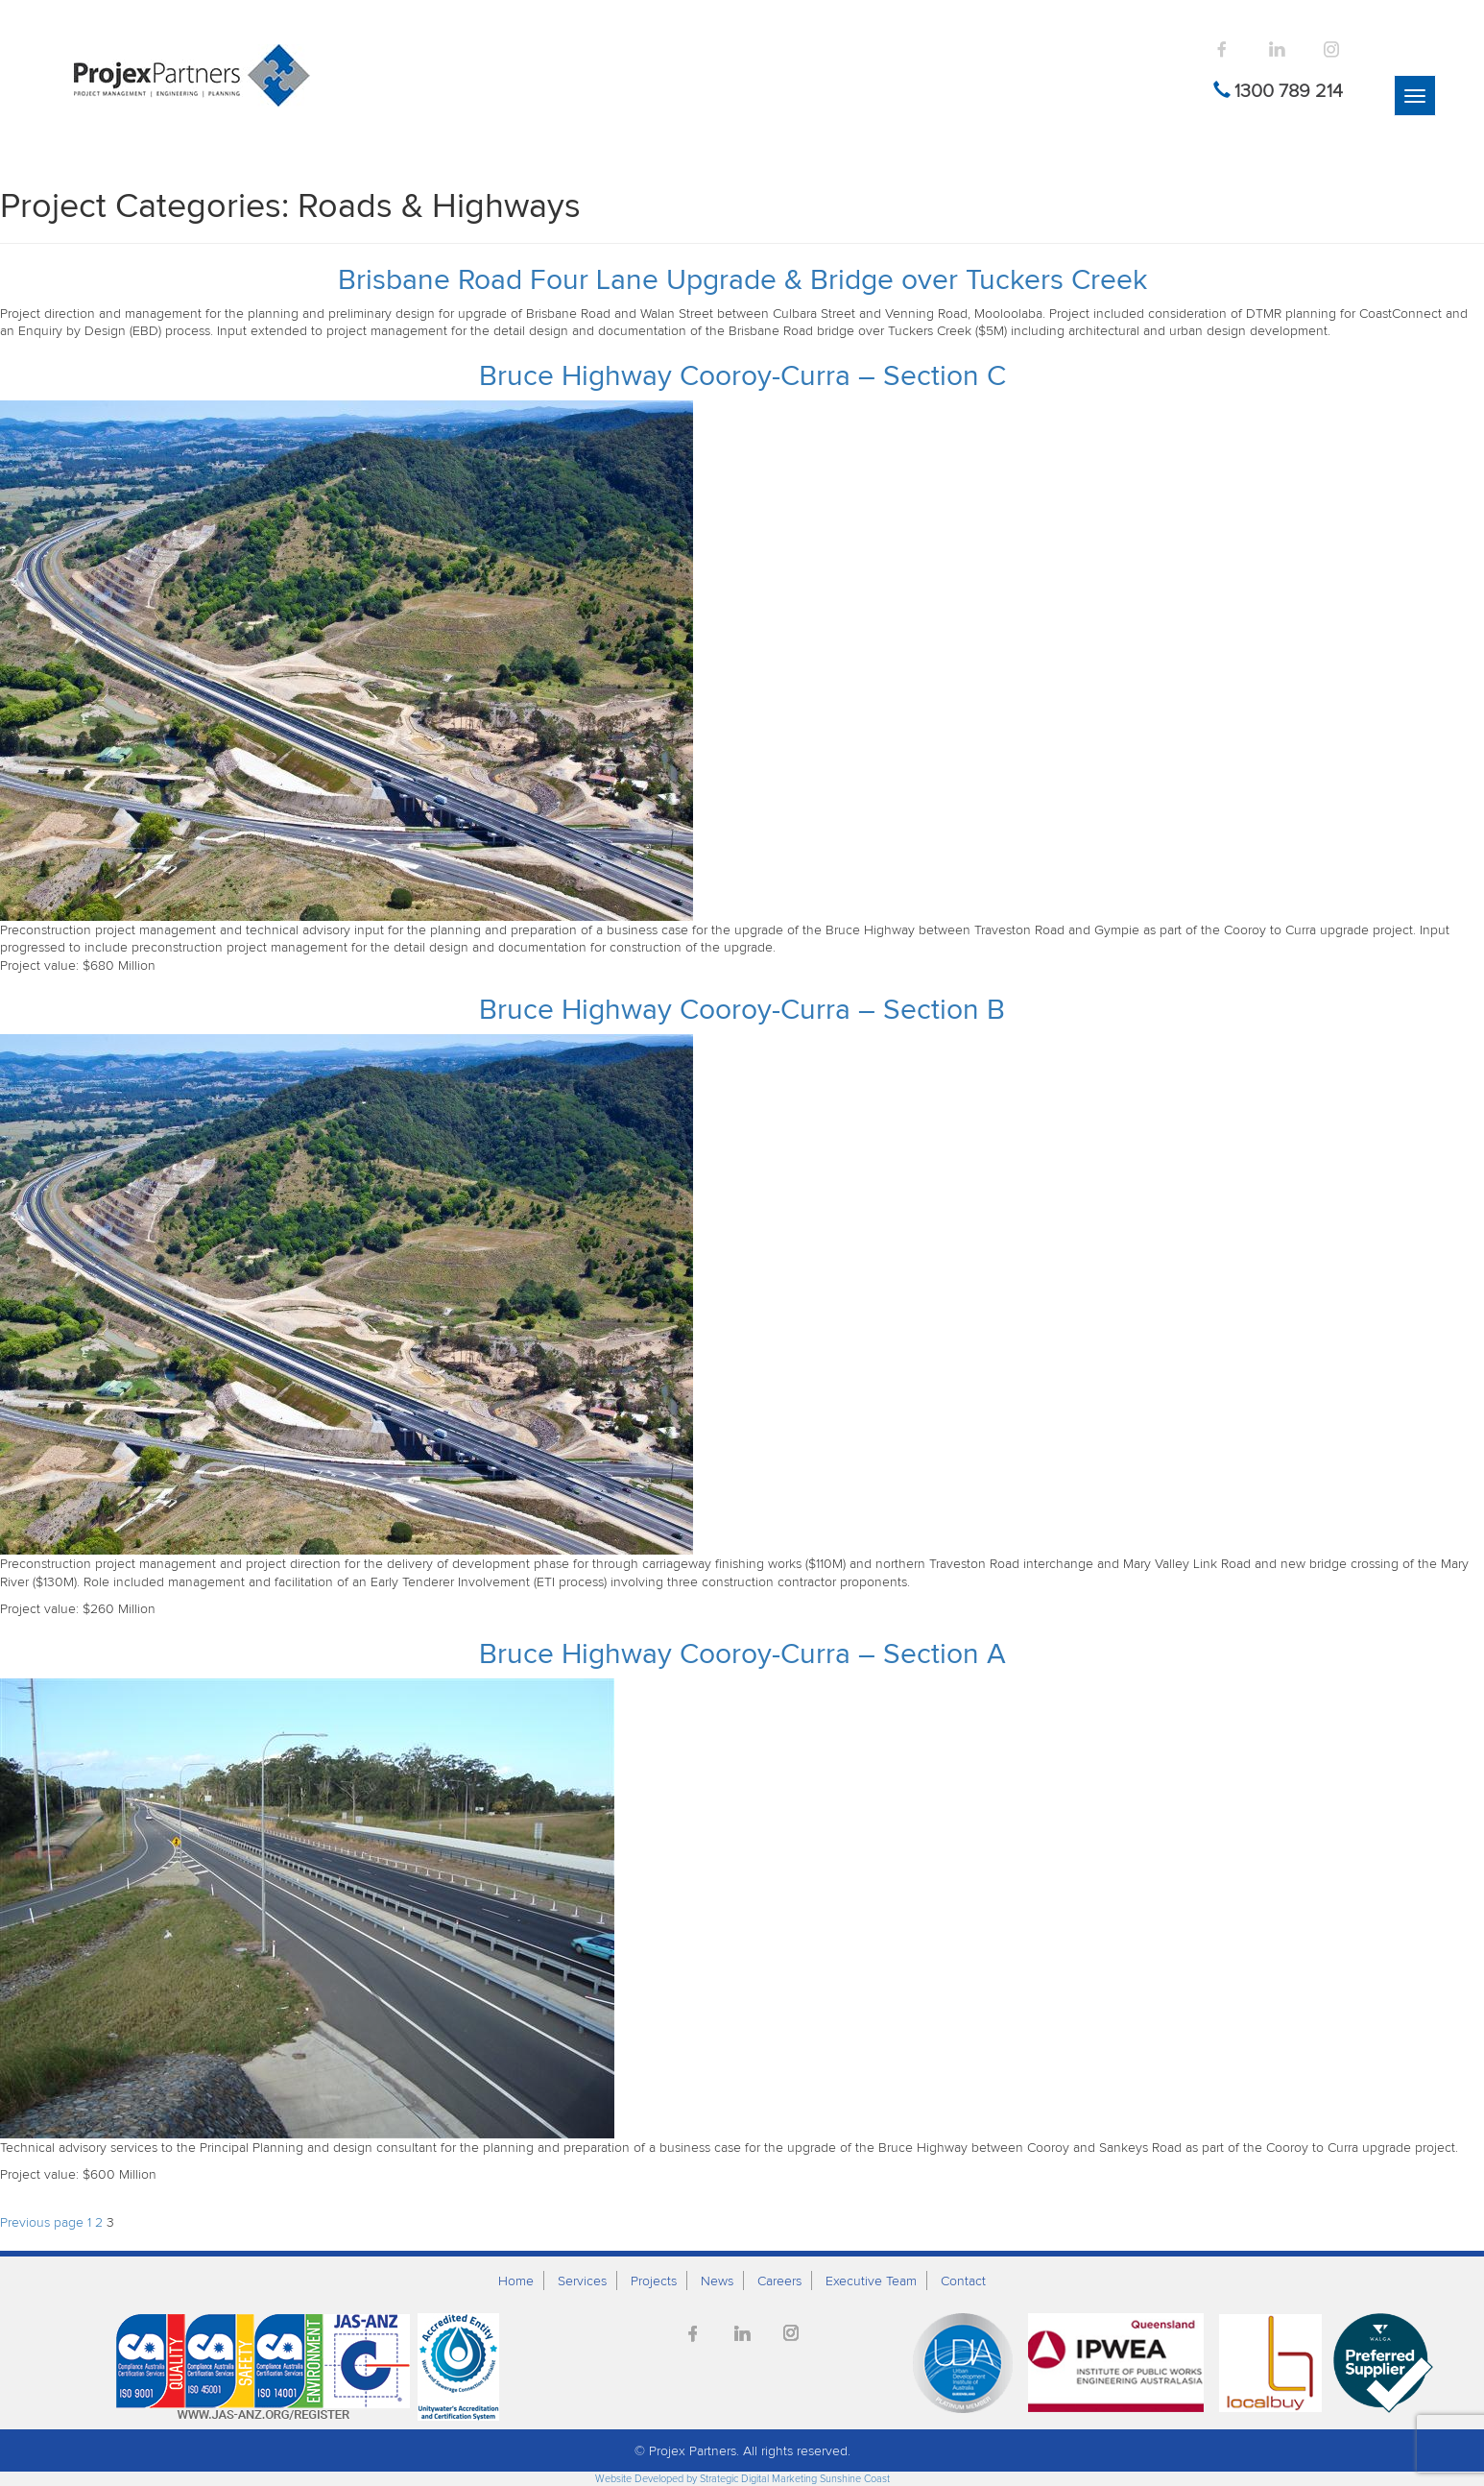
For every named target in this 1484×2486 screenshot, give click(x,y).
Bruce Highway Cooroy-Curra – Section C (742, 374)
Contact (963, 2280)
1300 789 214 (1288, 90)
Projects (654, 2280)
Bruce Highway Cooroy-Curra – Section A (742, 1652)
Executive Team (871, 2280)
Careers (779, 2280)
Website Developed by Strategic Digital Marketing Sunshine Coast (742, 2478)
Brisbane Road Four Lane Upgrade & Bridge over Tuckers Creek (742, 278)
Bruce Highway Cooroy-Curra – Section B (742, 1008)
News (717, 2280)
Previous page (42, 2222)
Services (582, 2280)
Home (516, 2280)
